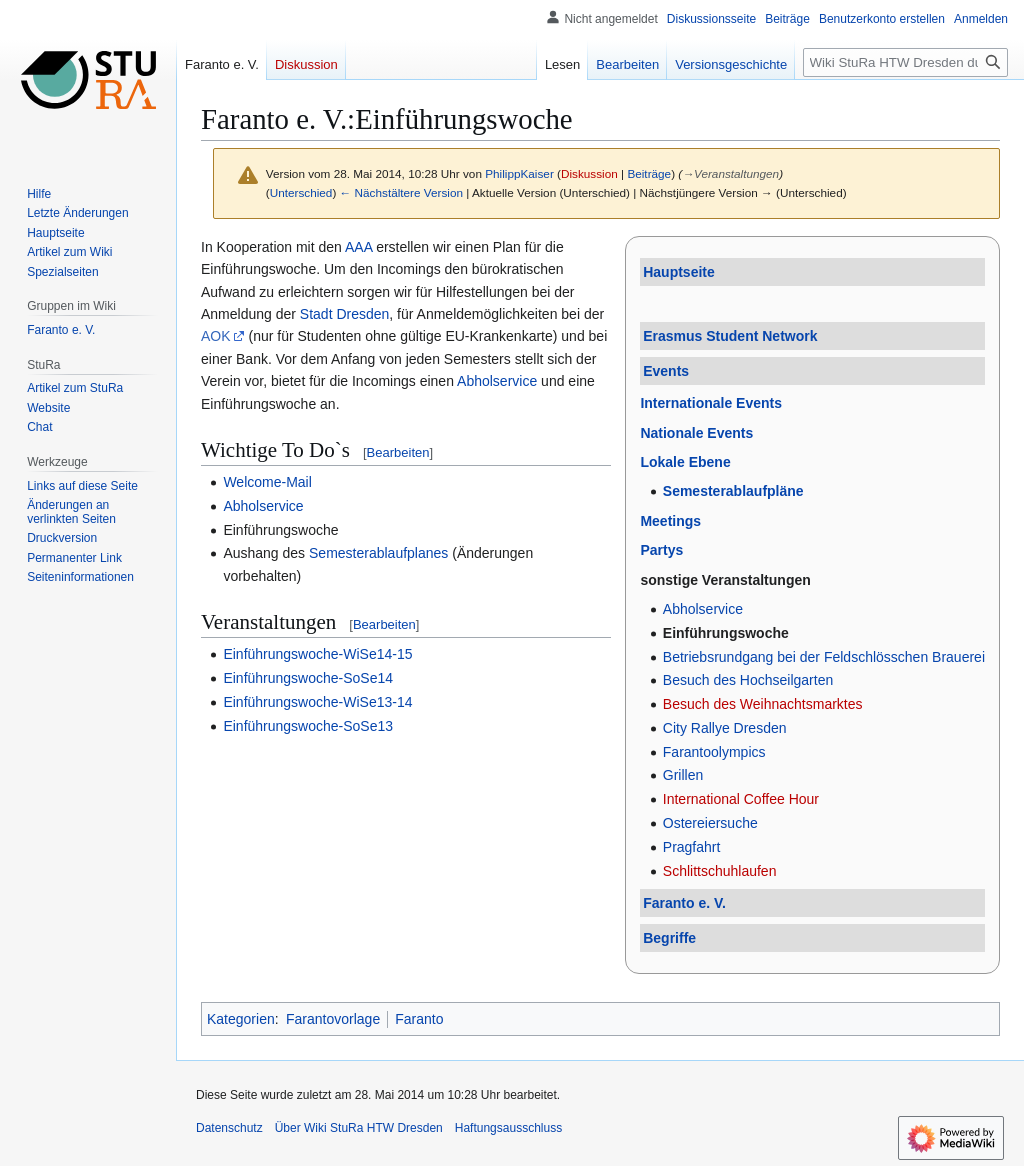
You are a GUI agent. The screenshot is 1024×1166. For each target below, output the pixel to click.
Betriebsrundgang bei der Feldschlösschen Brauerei (824, 657)
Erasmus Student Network (730, 336)
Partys (661, 550)
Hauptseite (679, 272)
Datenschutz (229, 1128)
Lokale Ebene (685, 462)
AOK (216, 336)
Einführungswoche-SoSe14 (308, 678)
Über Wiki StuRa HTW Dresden (359, 1128)
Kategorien (241, 1019)
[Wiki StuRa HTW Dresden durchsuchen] (905, 62)
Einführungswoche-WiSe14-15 (317, 654)
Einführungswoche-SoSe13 (308, 726)
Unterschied (301, 192)
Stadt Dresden (345, 314)
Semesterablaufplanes (378, 553)
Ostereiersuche (710, 823)
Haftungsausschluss (508, 1128)
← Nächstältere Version (401, 192)
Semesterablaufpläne (733, 491)
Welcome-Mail (267, 482)
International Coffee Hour (741, 799)
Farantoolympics (714, 752)
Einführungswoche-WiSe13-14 (317, 702)
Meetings (670, 521)
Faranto (419, 1019)
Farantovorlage (333, 1019)
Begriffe (669, 938)
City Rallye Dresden (725, 728)
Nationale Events (696, 433)
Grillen (683, 775)
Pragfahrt (692, 847)
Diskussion (589, 173)
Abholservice (703, 609)
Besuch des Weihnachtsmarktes (763, 704)
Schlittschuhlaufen (720, 871)
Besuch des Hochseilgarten (748, 680)
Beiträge (649, 173)
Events (666, 371)
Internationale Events (711, 403)
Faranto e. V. (684, 903)
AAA (358, 247)
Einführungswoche (726, 633)
